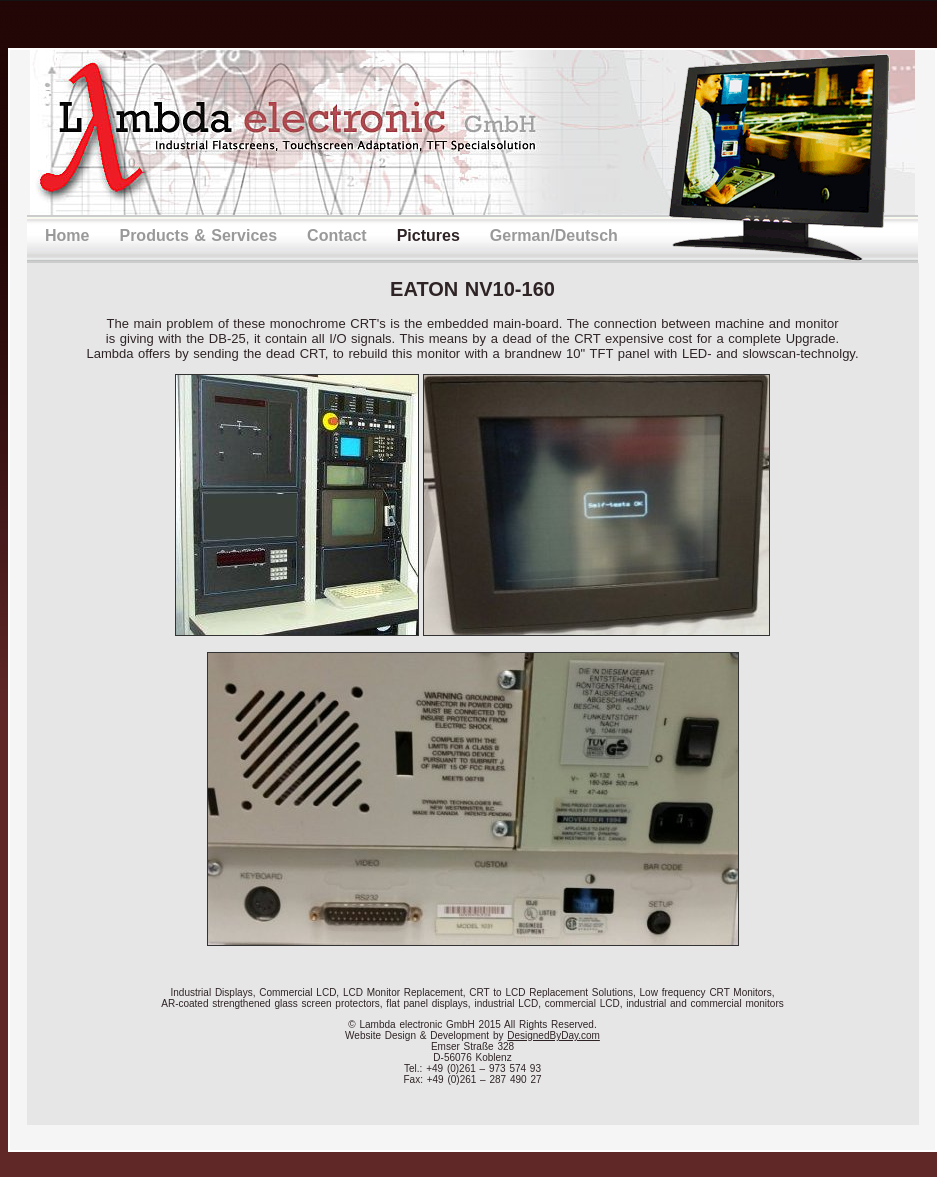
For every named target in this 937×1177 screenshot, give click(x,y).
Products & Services (198, 235)
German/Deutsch (554, 235)
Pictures (428, 235)
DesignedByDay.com (553, 1035)
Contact (337, 235)
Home (67, 235)
